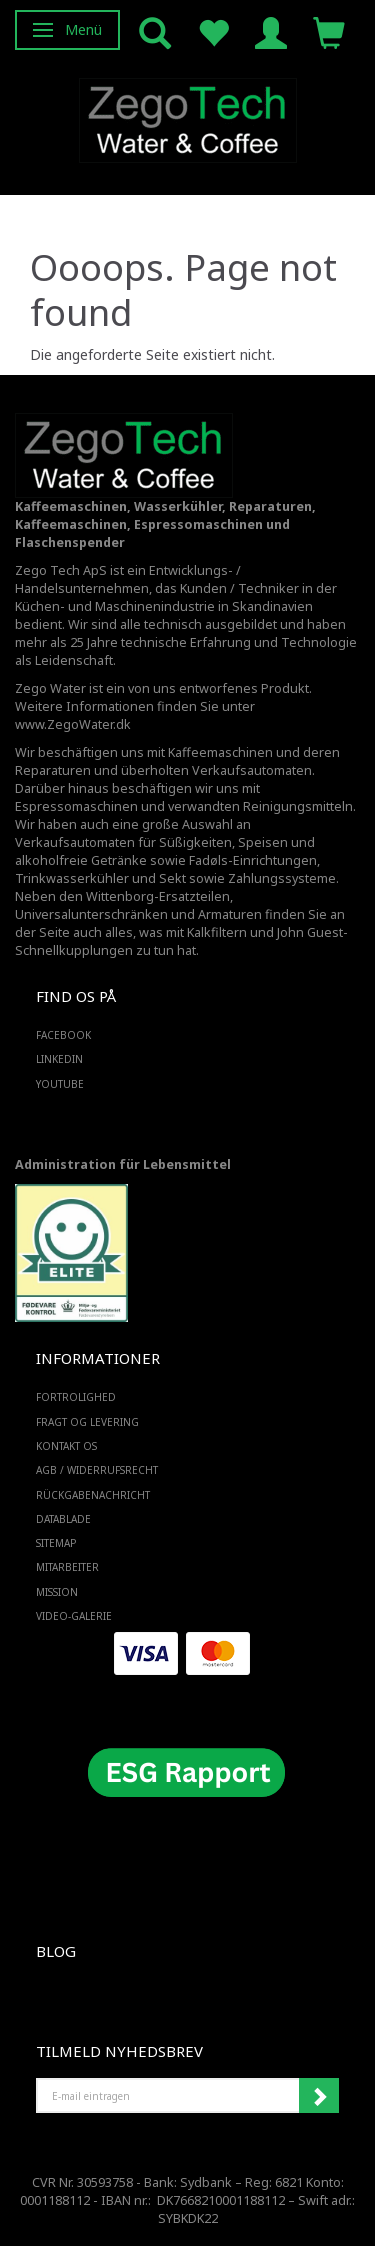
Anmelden (319, 2096)
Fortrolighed (76, 1397)
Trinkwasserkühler (72, 878)
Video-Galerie (74, 1616)
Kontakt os (66, 1446)
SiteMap (56, 1543)
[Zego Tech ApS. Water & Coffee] (188, 117)
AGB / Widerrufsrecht (97, 1470)
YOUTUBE (60, 1084)
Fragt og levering (87, 1422)
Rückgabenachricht (93, 1495)
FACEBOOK (63, 1035)
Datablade (63, 1519)
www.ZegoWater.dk (73, 724)
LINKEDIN (59, 1059)
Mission (57, 1592)
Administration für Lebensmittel (123, 1164)
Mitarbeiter (67, 1567)
